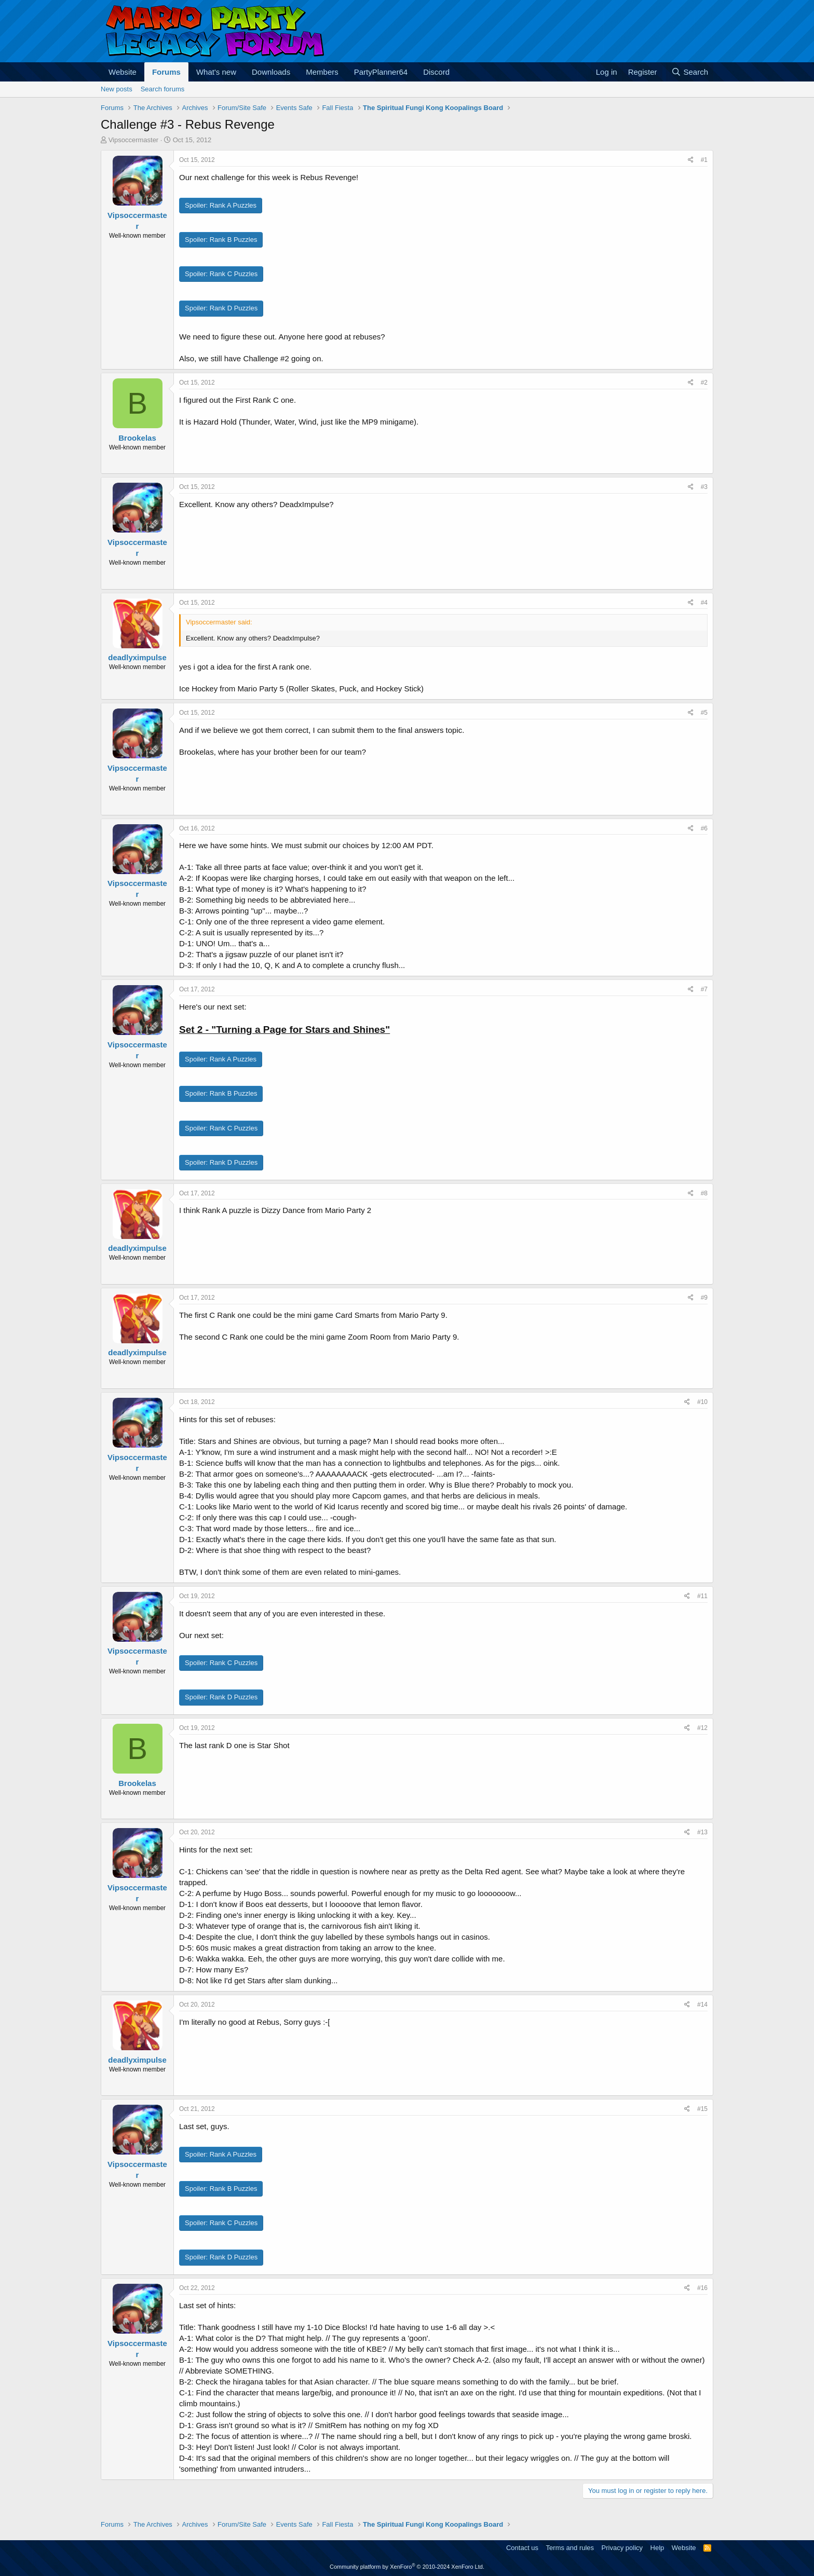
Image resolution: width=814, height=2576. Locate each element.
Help (657, 2548)
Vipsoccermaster (133, 140)
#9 (704, 1297)
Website (122, 71)
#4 (704, 602)
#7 (704, 989)
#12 (702, 1728)
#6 (704, 828)
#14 (702, 2004)
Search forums (163, 89)
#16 (702, 2288)
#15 (702, 2108)
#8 (704, 1193)
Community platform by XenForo (407, 2567)
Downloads (271, 71)
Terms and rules (570, 2548)
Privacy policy (622, 2548)
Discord (436, 71)
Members (322, 71)
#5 (704, 712)
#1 (704, 159)
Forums (166, 71)
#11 (702, 1596)
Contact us (522, 2548)
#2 (704, 382)
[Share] (690, 160)
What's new (216, 71)
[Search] (689, 71)
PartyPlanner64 (381, 71)
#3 (704, 486)
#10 (702, 1402)
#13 (702, 1832)
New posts (116, 89)
